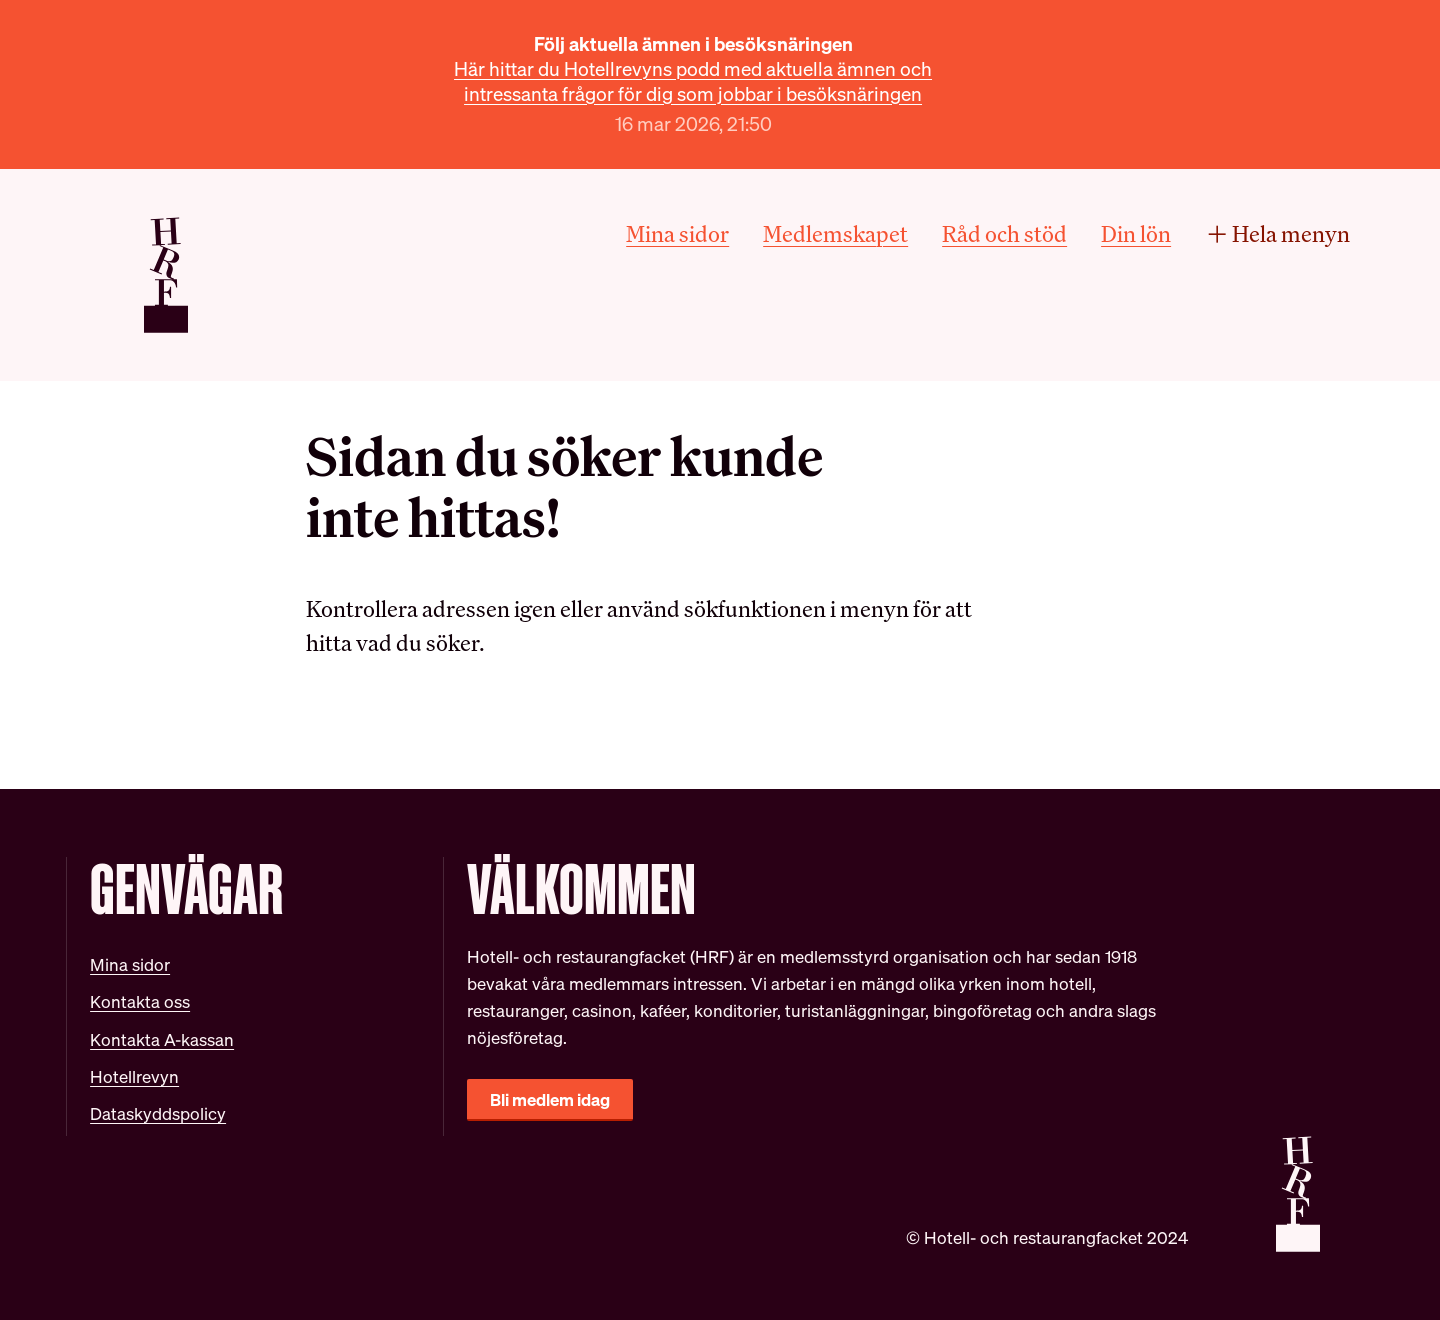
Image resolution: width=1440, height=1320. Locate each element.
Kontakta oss (140, 1001)
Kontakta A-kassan (162, 1039)
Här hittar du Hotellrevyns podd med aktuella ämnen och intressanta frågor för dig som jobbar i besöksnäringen (693, 81)
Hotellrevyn (134, 1076)
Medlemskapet (835, 233)
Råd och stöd (1004, 233)
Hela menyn (1277, 233)
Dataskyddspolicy (158, 1113)
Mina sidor (677, 233)
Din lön (1136, 233)
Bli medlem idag (550, 1099)
